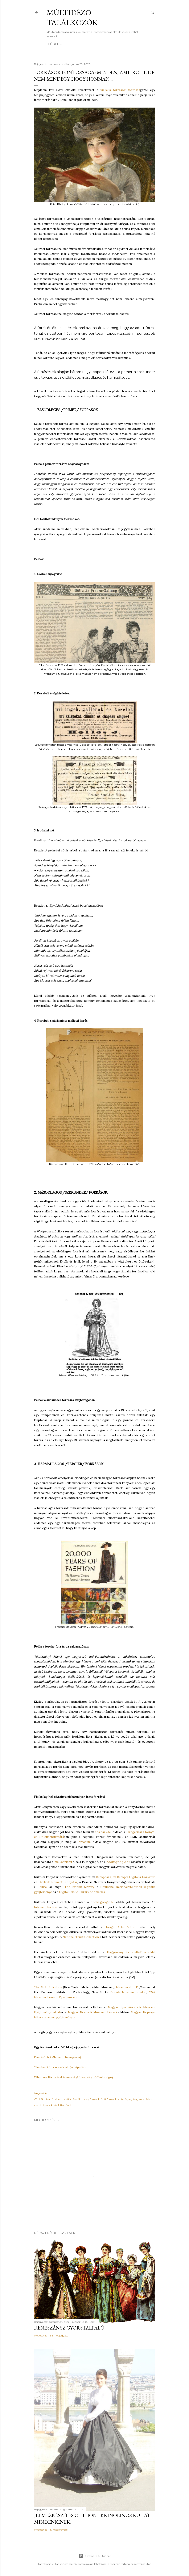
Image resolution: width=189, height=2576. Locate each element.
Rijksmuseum (68, 1997)
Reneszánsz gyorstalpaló (69, 2327)
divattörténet (53, 2099)
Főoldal (55, 44)
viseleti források (43, 2105)
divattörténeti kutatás (75, 2099)
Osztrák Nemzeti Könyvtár (57, 1882)
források (95, 2099)
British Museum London (128, 1992)
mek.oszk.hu (63, 1862)
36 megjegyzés (59, 2335)
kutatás (122, 2099)
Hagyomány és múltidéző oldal (131, 1952)
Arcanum (84, 1842)
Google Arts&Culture (120, 1927)
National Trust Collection (81, 1937)
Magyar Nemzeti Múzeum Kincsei (92, 2012)
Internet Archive (46, 1907)
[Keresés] (152, 12)
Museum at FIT (127, 1987)
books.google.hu (118, 1862)
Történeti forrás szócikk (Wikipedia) (60, 2067)
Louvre (52, 1997)
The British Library (79, 1887)
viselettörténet (62, 2105)
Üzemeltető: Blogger (95, 2556)
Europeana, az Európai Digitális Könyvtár (125, 1877)
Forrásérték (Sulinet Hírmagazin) (57, 2057)
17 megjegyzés (58, 2529)
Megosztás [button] (40, 2093)
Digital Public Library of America (82, 1892)
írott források (109, 2099)
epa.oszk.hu (103, 1832)
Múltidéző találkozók (72, 17)
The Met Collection (48, 1987)
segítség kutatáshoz (140, 2099)
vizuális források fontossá (120, 90)
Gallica (42, 1887)
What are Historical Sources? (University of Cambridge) (73, 2077)
